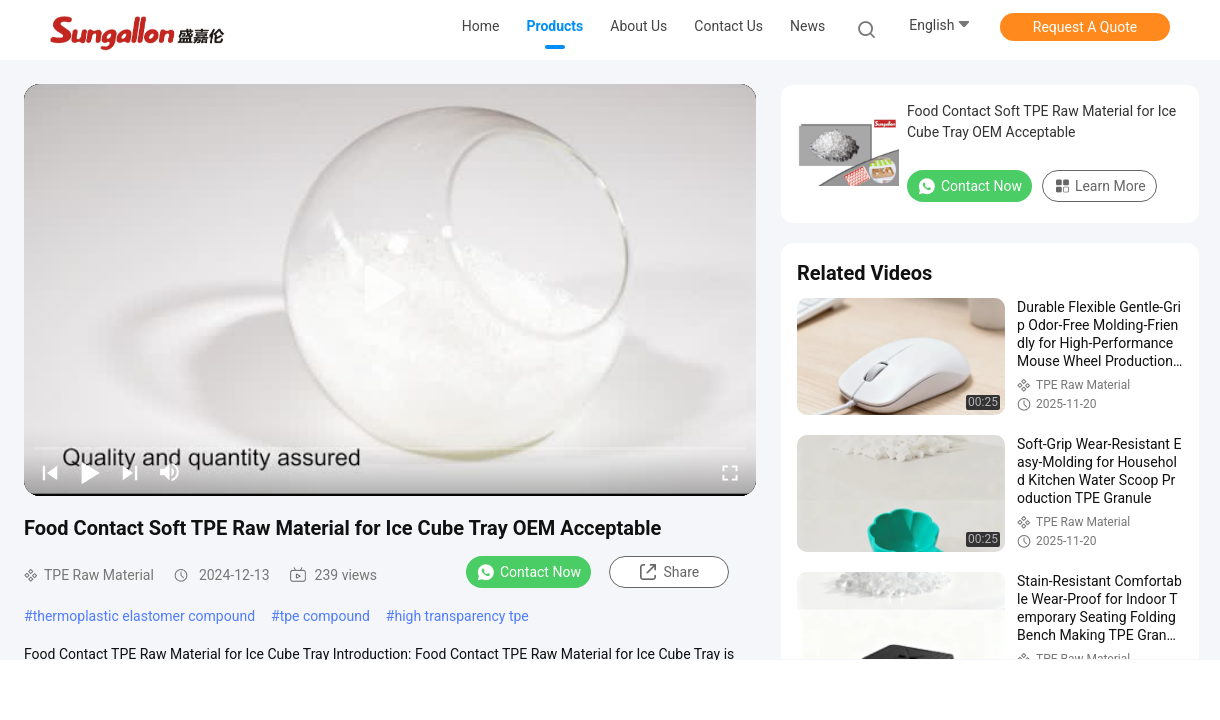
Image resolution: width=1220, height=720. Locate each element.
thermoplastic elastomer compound (144, 616)
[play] (390, 290)
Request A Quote (1085, 27)
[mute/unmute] (170, 472)
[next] (130, 472)
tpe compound (325, 616)
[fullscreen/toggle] (730, 472)
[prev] (50, 472)
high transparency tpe (461, 616)
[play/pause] (90, 472)
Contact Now (528, 572)
